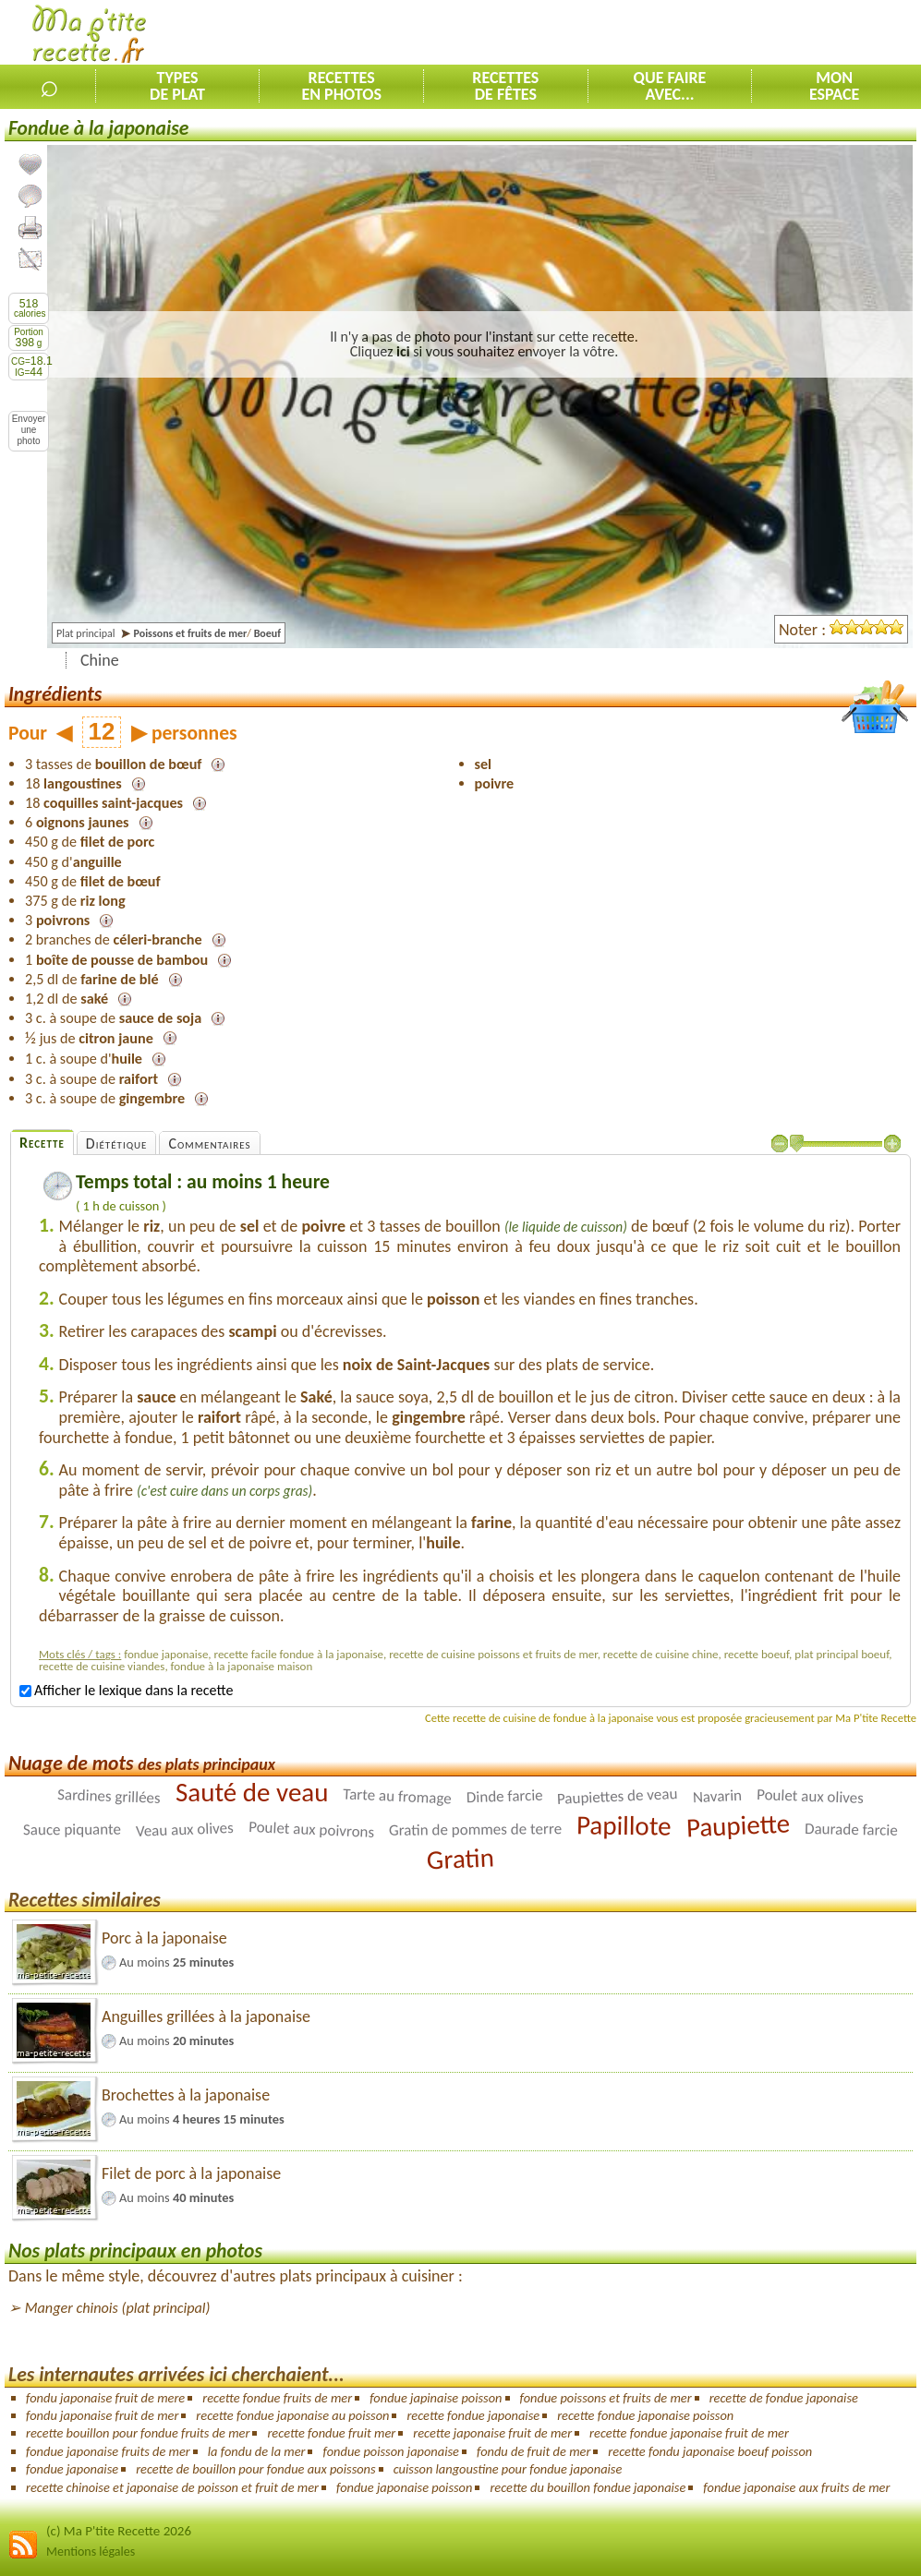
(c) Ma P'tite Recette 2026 (118, 2530)
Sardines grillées (109, 1796)
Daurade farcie (851, 1829)
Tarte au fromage (397, 1796)
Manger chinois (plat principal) (118, 2308)
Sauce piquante (72, 1829)
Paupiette (738, 1825)
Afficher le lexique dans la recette (126, 1690)
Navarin (717, 1795)
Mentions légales (90, 2551)
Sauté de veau (252, 1792)
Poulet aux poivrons (311, 1829)
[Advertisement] (705, 33)
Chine (99, 660)
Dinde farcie (504, 1796)
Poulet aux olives (810, 1796)
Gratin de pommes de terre (475, 1829)
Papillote (624, 1825)
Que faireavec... (670, 85)
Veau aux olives (185, 1829)
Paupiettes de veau (617, 1796)
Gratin (460, 1858)
